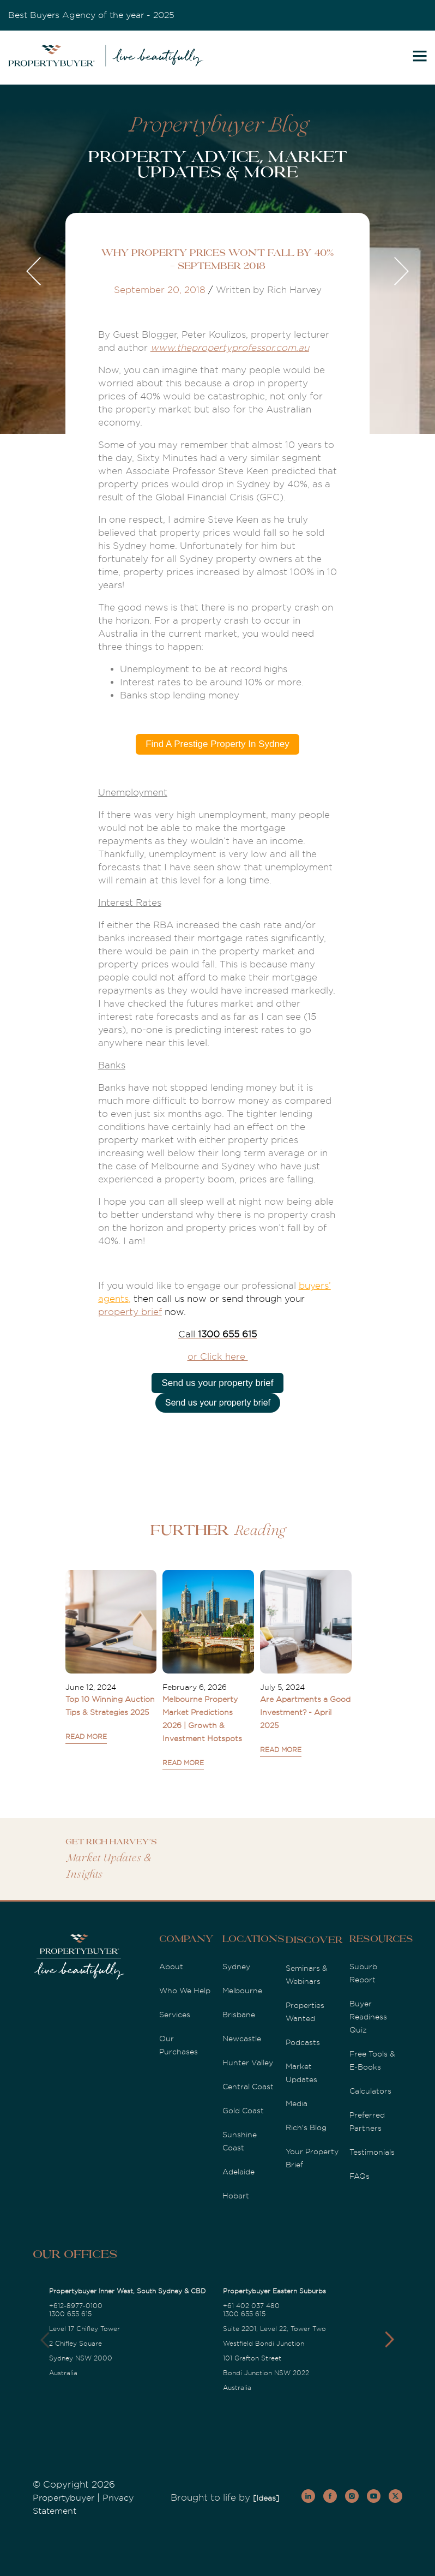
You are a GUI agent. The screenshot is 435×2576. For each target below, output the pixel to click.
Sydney (236, 1966)
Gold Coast (243, 2110)
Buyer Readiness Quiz (368, 2016)
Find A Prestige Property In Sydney (217, 744)
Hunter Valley (247, 2062)
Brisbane (238, 2014)
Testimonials (372, 2152)
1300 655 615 (70, 2314)
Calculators (370, 2091)
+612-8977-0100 (75, 2306)
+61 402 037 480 (251, 2306)
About (171, 1966)
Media (296, 2103)
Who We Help (184, 1990)
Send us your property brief (217, 1383)
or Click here (218, 1357)
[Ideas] (266, 2498)
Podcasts (303, 2042)
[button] (389, 2340)
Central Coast (248, 2086)
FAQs (359, 2176)
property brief (130, 1312)
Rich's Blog (306, 2127)
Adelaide (238, 2171)
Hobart (235, 2195)
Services (174, 2014)
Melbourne (242, 1990)
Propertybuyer (63, 2498)
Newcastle (241, 2038)
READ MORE (86, 1737)
